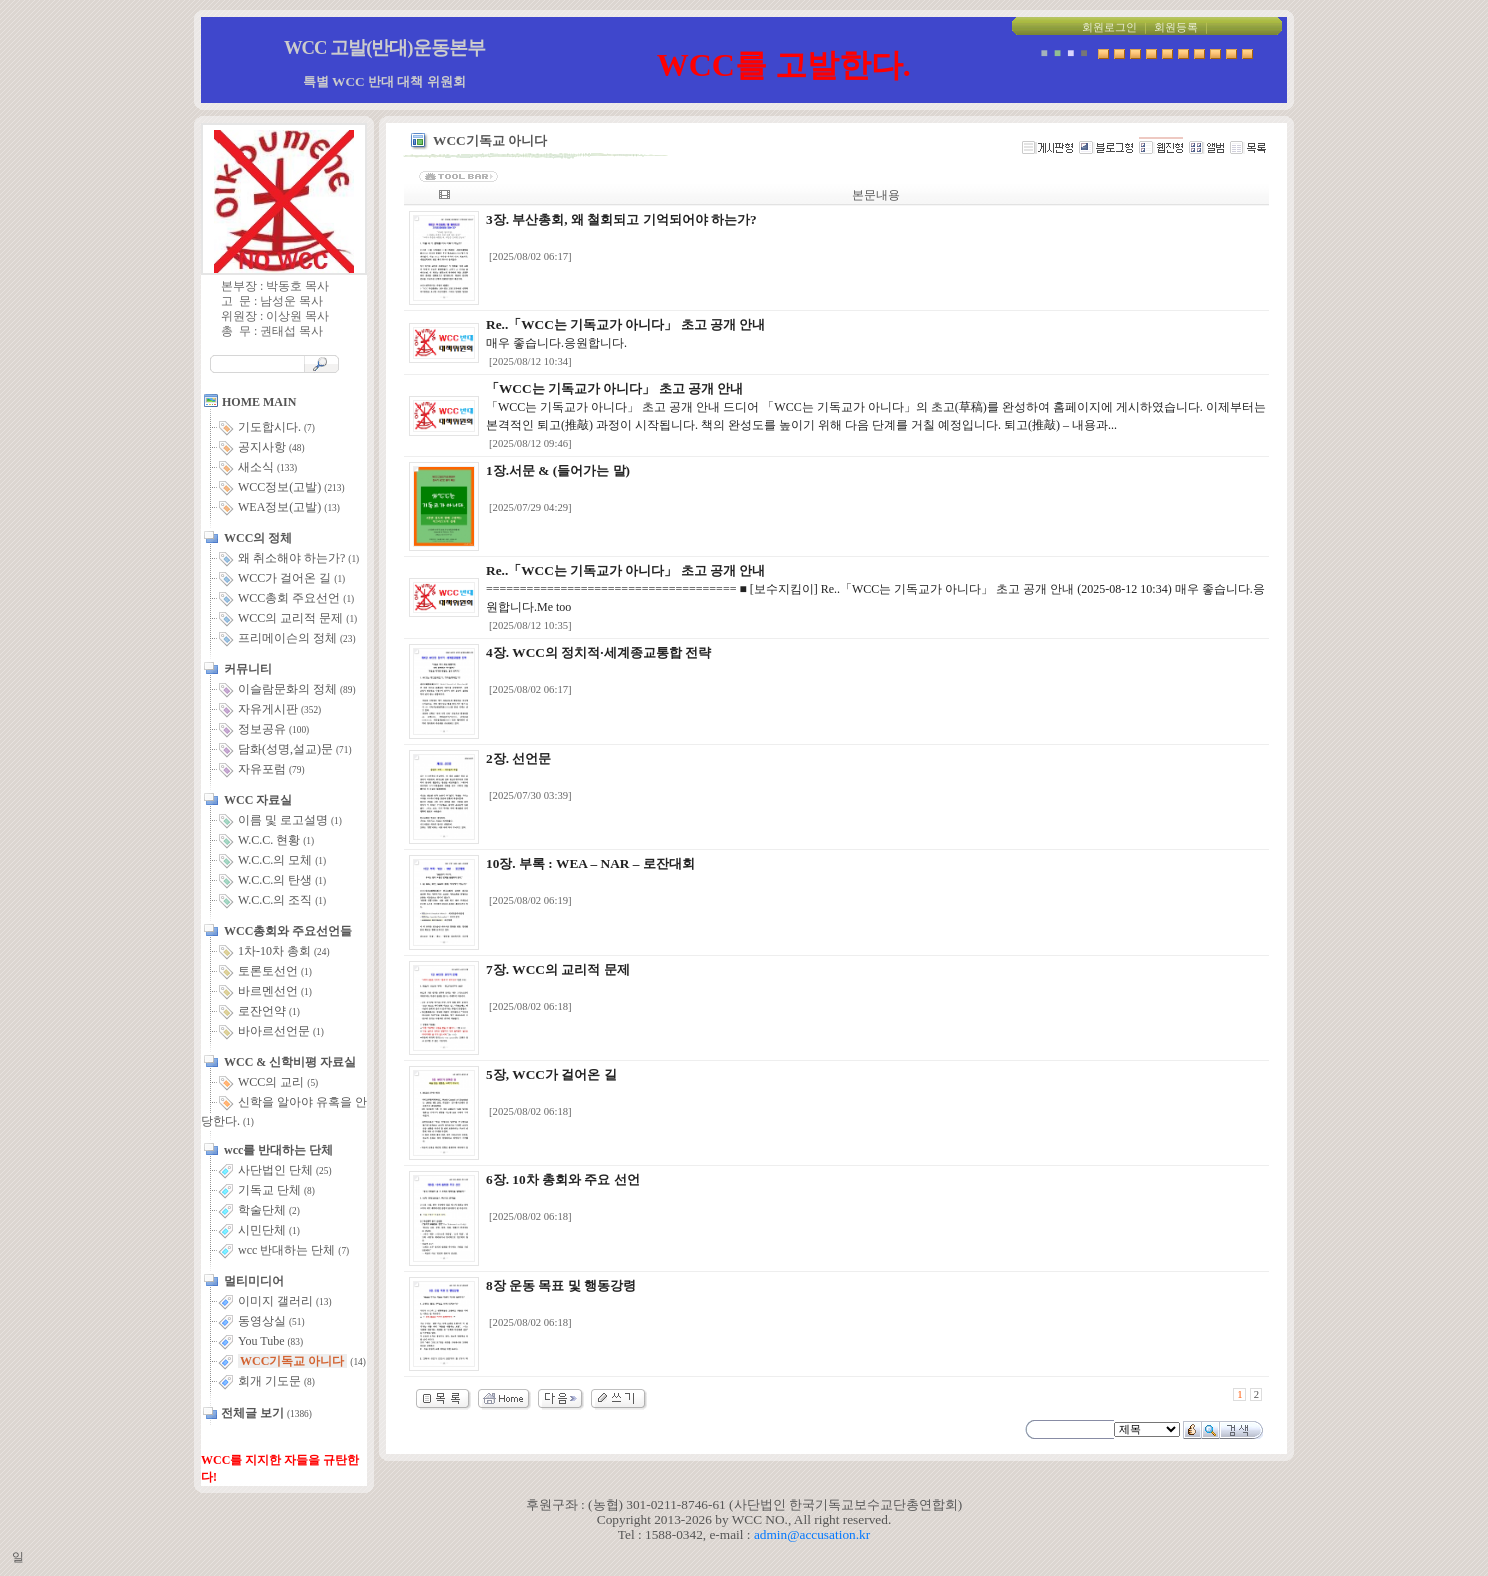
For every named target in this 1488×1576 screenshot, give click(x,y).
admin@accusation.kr (812, 1534)
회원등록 (1176, 27)
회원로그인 (1109, 27)
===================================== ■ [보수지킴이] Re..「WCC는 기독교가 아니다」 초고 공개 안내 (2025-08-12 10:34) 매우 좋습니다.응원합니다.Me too (875, 589)
